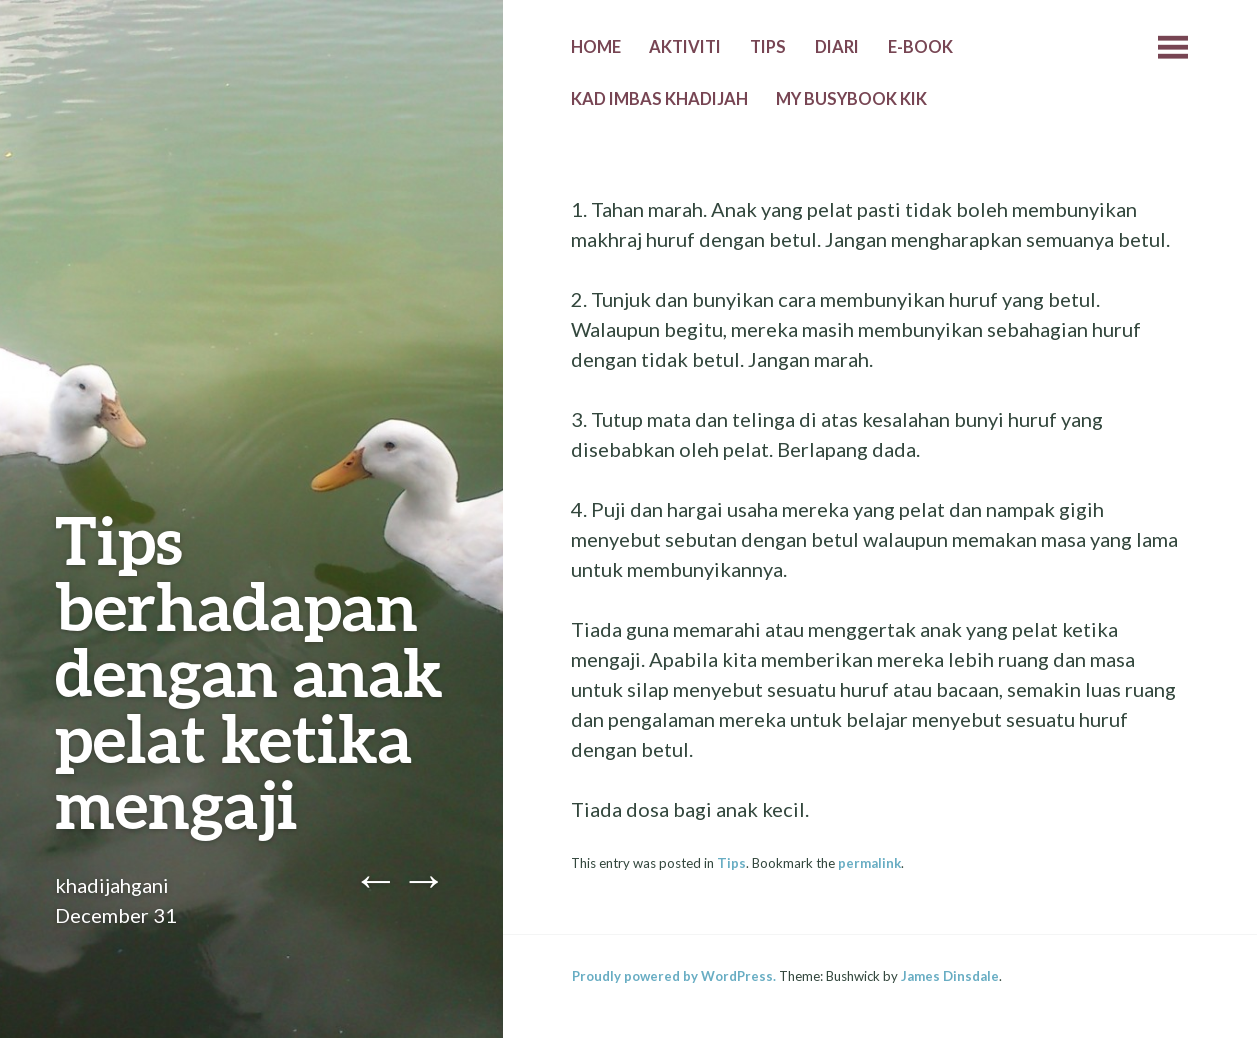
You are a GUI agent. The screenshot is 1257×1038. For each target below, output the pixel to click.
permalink (869, 863)
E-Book (920, 47)
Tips (768, 47)
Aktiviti (685, 47)
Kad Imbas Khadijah (659, 99)
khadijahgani (112, 885)
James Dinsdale (950, 976)
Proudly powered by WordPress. (674, 976)
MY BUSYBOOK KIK (851, 99)
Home (596, 47)
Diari (837, 47)
